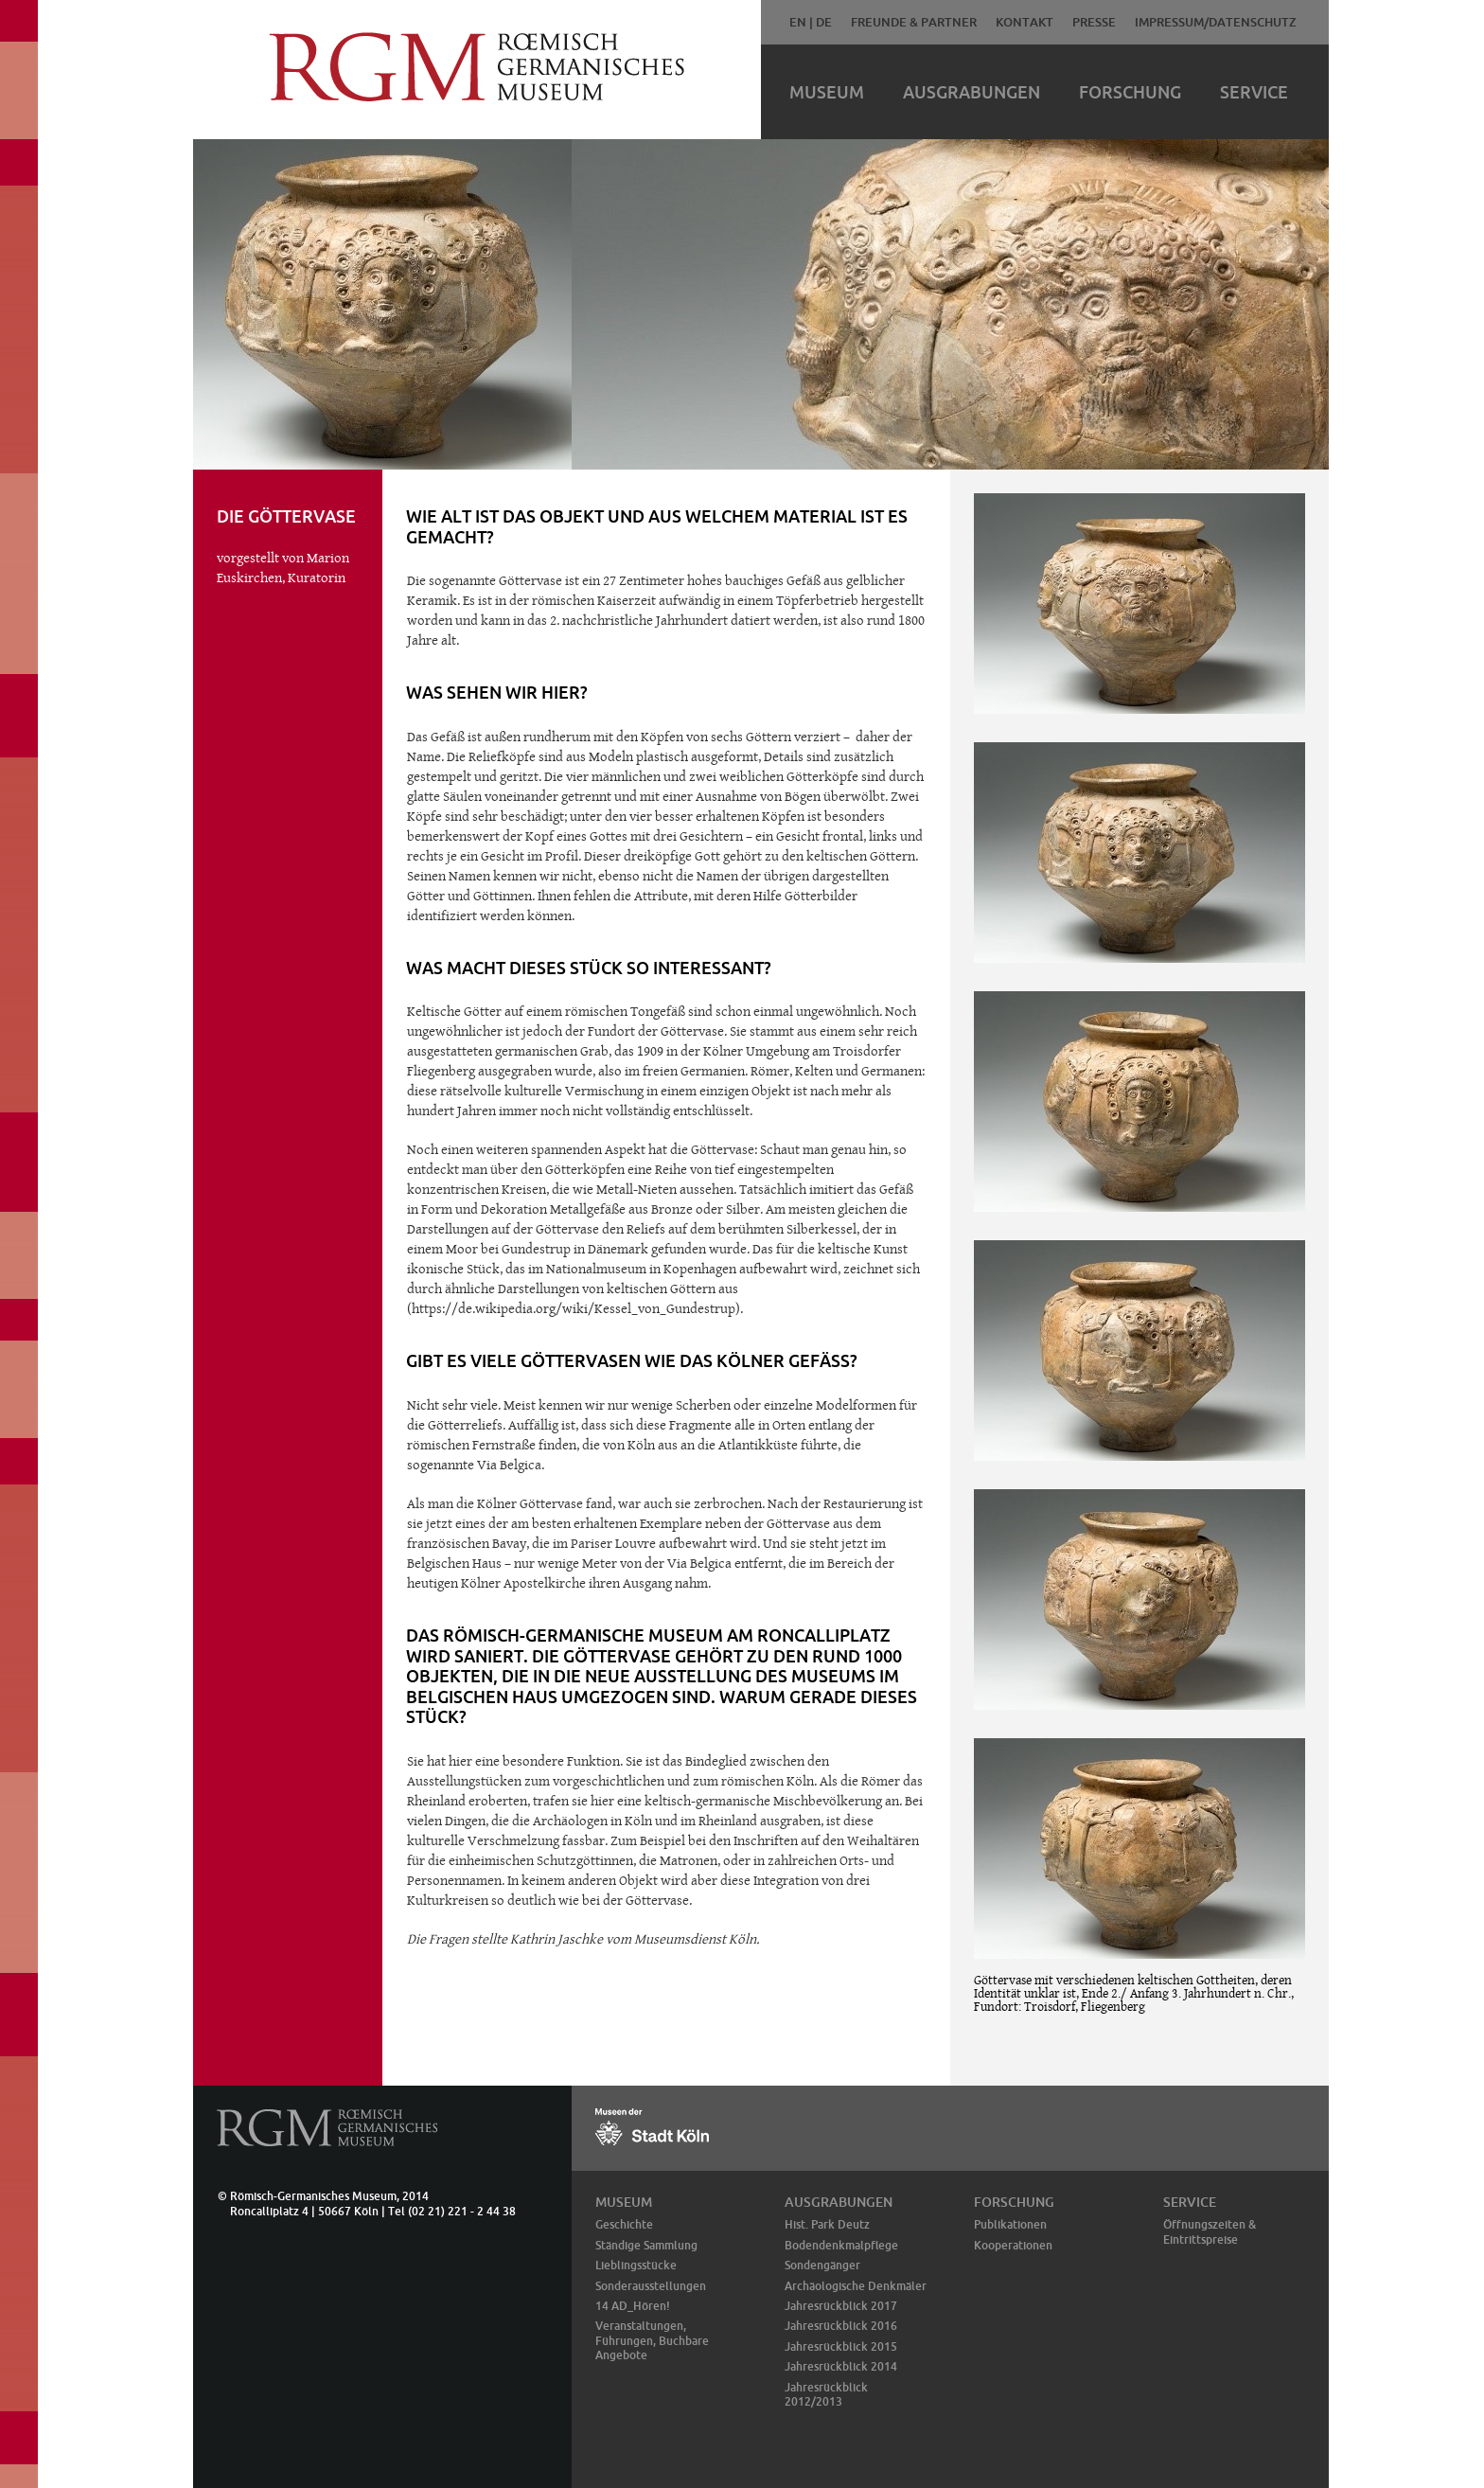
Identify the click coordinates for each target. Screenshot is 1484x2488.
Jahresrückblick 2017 (841, 2306)
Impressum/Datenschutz (1216, 21)
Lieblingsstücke (636, 2265)
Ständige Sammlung (646, 2245)
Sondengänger (822, 2265)
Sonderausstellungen (650, 2286)
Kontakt (1024, 21)
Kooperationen (1013, 2245)
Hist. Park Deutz (827, 2224)
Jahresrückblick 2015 (841, 2346)
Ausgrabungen (971, 91)
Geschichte (624, 2224)
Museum (826, 91)
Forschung (1130, 91)
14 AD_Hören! (632, 2306)
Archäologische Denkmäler (856, 2286)
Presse (1094, 21)
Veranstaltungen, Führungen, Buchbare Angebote (652, 2340)
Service (1254, 91)
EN (797, 21)
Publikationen (1010, 2224)
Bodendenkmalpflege (841, 2245)
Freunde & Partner (914, 21)
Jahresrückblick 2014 (841, 2366)
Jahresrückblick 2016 (841, 2325)
